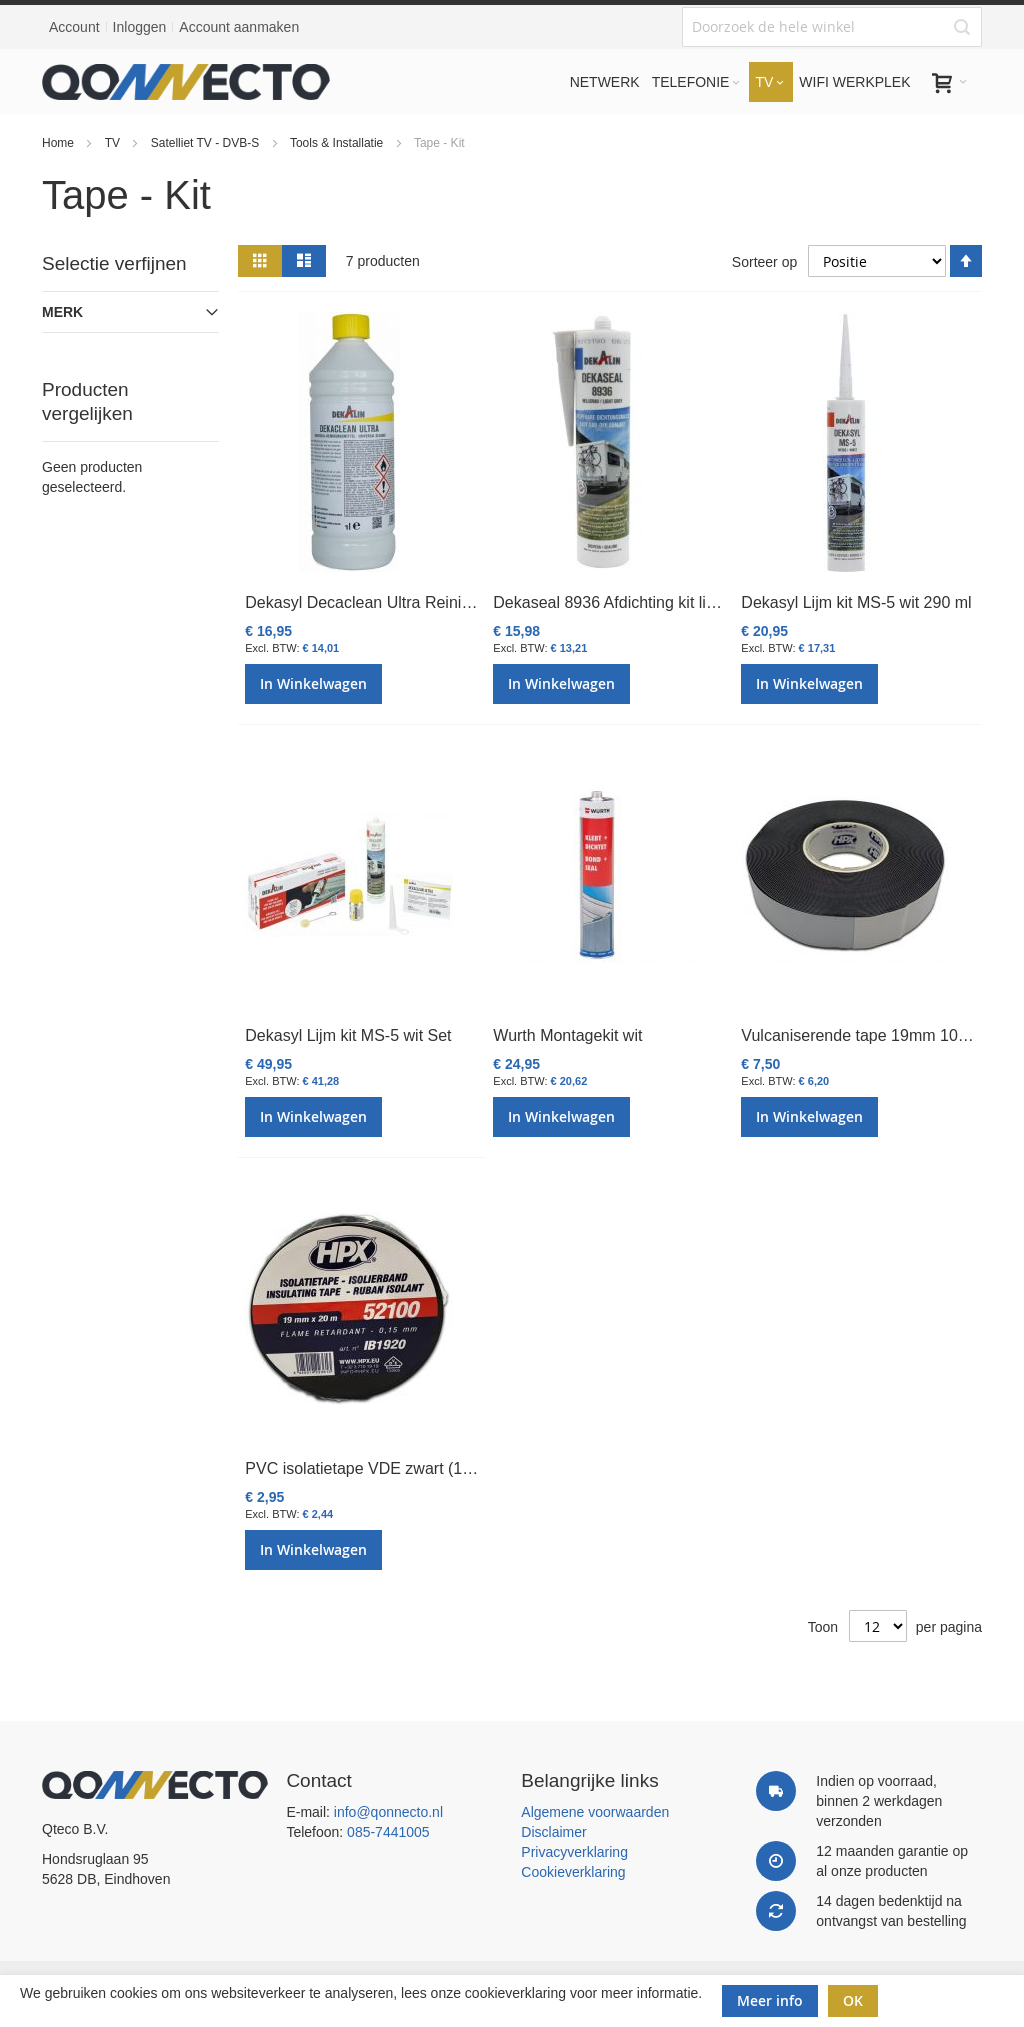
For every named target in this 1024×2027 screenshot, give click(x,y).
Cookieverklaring (573, 1872)
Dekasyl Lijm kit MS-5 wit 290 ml (856, 602)
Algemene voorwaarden (595, 1812)
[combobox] (832, 27)
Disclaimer (553, 1832)
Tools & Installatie (338, 143)
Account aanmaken (239, 27)
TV (114, 143)
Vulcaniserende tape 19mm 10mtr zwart (882, 1035)
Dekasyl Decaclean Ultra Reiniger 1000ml (393, 602)
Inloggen (140, 27)
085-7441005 (388, 1832)
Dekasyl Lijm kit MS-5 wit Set (348, 1035)
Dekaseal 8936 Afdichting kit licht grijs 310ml (651, 602)
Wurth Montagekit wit (567, 1035)
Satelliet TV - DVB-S (207, 143)
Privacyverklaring (574, 1852)
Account (74, 27)
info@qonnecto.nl (388, 1812)
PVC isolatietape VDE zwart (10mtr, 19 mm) (400, 1468)
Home (59, 143)
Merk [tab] (62, 312)
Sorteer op (764, 261)
